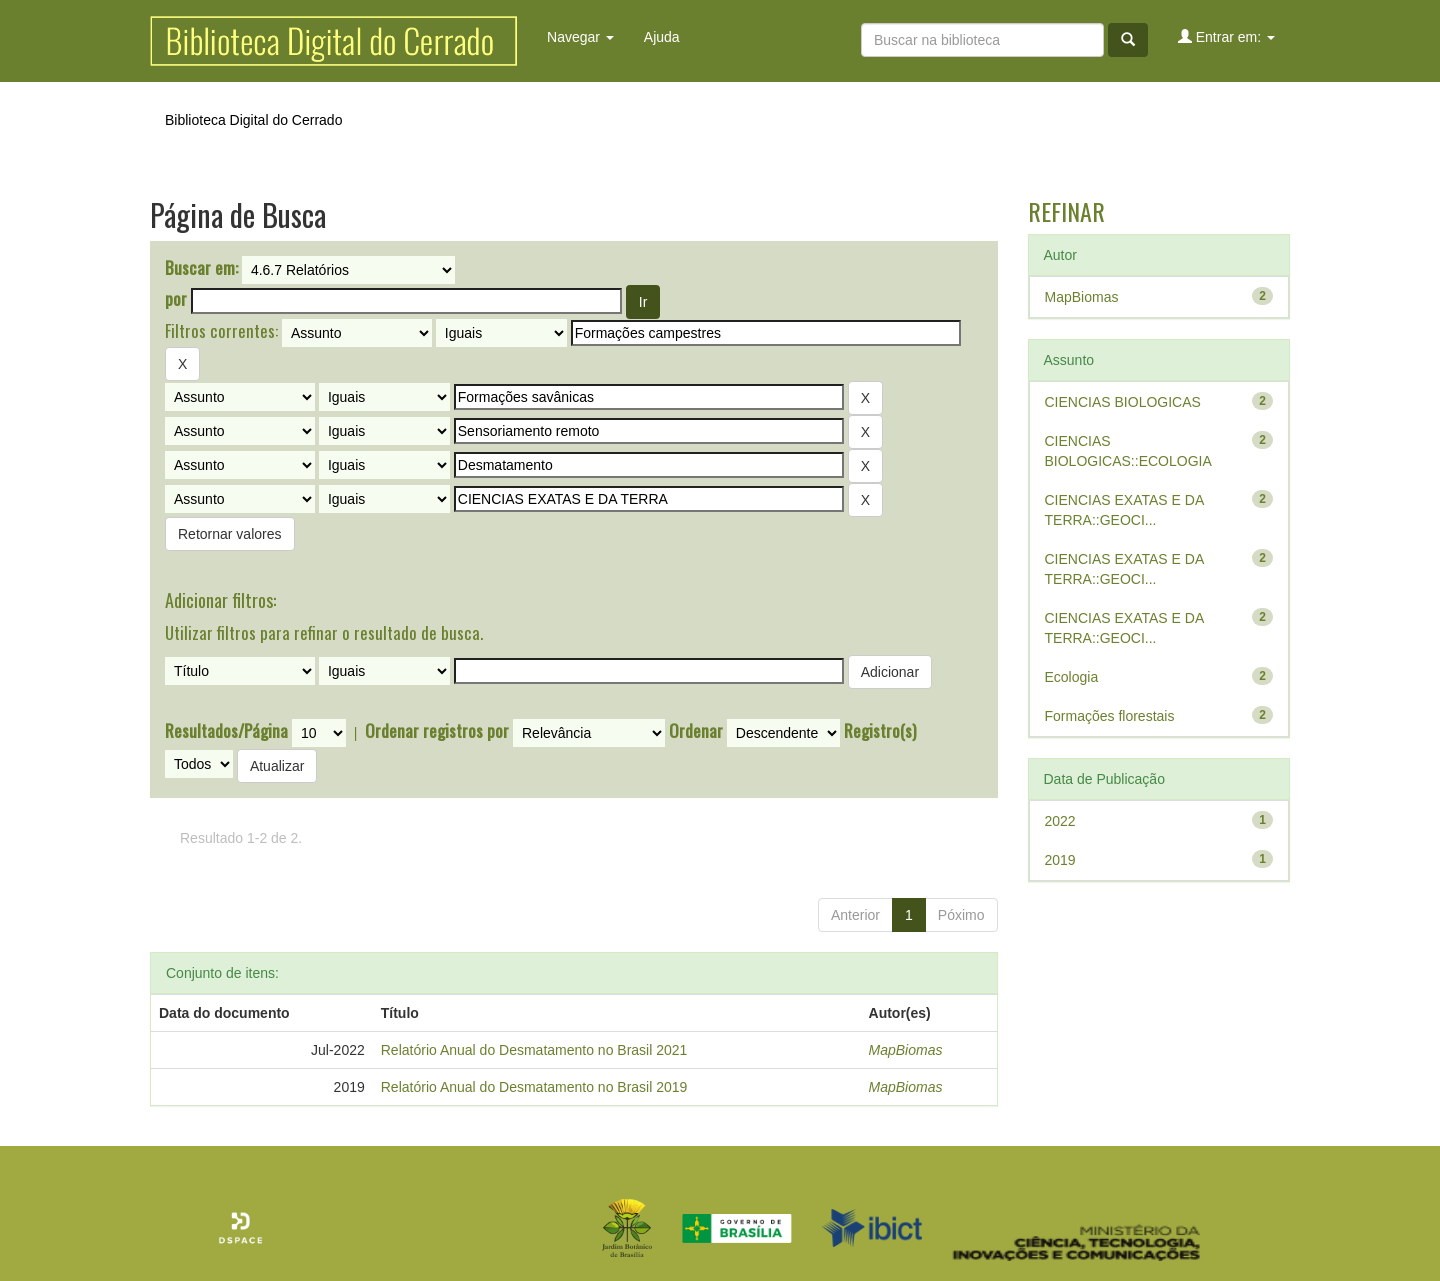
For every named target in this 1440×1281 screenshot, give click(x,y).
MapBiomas (906, 1050)
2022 (1060, 821)
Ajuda (662, 37)
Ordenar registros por (437, 731)
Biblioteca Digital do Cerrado (253, 120)
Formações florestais (1110, 716)
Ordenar (696, 731)
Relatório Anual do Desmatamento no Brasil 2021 (534, 1050)
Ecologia (1072, 677)
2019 (1060, 860)
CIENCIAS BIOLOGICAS (1123, 402)
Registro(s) (880, 731)
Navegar (580, 37)
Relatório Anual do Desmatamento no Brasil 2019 (534, 1087)
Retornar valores (230, 534)
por (176, 299)
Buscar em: (201, 268)
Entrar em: (1226, 36)
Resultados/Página (226, 731)
